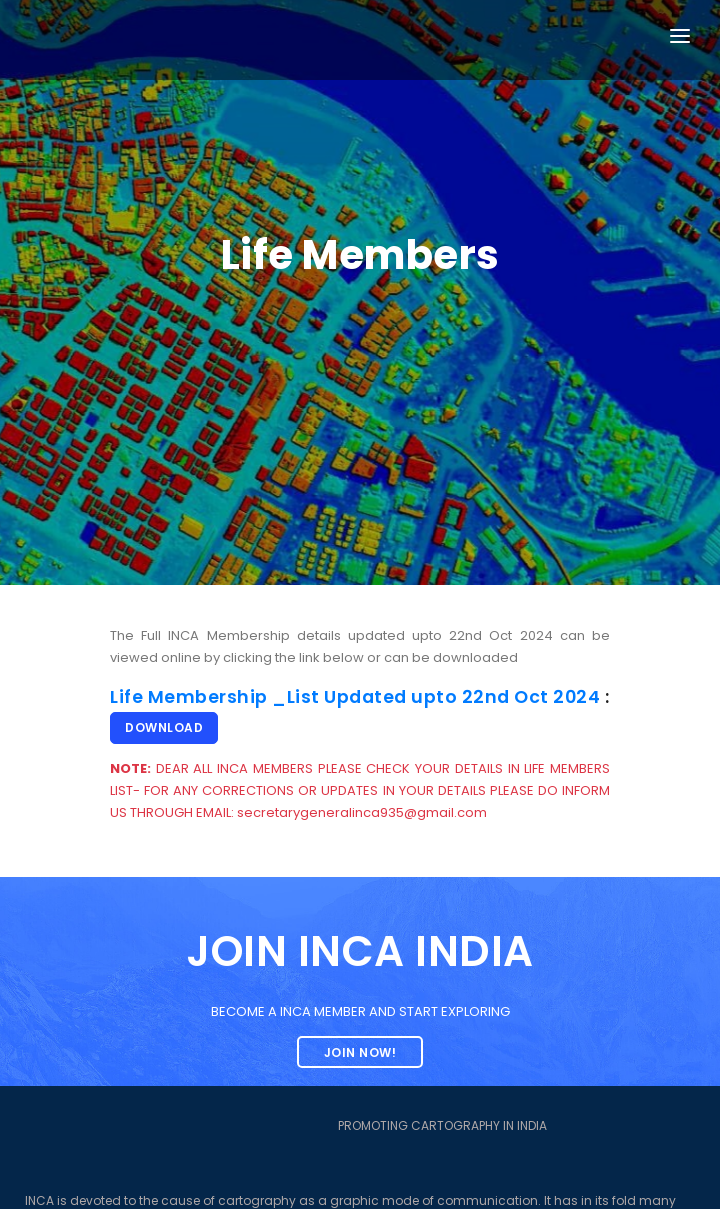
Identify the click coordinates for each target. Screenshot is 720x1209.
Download (164, 727)
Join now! (360, 1052)
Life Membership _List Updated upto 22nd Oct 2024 (355, 696)
